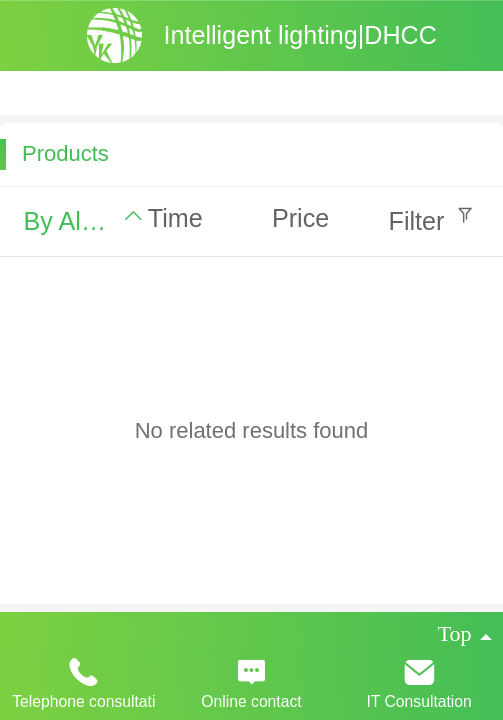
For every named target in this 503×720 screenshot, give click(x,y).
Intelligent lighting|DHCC (299, 35)
